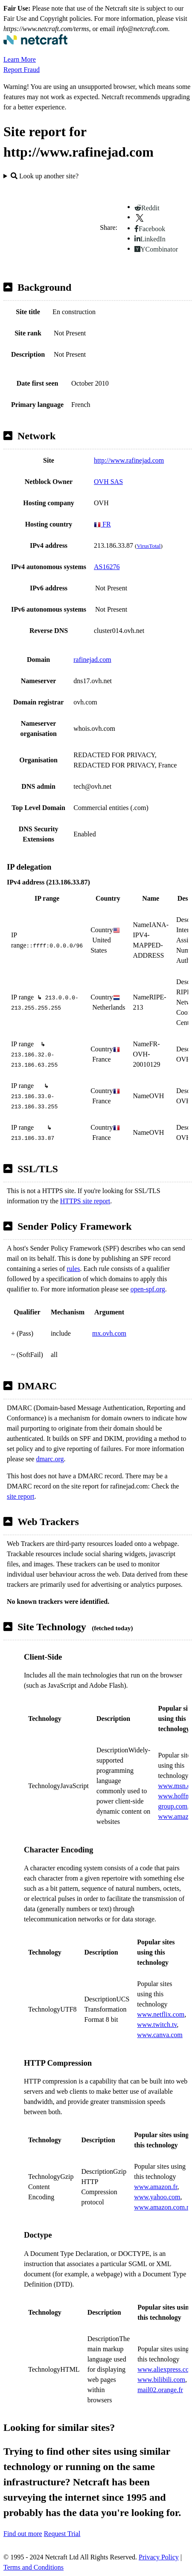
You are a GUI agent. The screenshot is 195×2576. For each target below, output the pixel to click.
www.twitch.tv (157, 2024)
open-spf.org (148, 1289)
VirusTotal (148, 546)
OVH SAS (108, 481)
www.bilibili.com (161, 2379)
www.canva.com (159, 2034)
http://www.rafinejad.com (129, 460)
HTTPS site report (85, 1201)
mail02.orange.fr (160, 2389)
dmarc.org (50, 1459)
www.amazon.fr (155, 2186)
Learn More (19, 59)
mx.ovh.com (109, 1333)
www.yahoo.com (157, 2197)
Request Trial (62, 2533)
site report (20, 1496)
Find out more (22, 2533)
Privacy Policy (159, 2557)
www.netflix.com (160, 2014)
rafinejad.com (92, 659)
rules (73, 1268)
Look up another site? (45, 176)
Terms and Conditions (33, 2567)
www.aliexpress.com (165, 2369)
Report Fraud (21, 69)
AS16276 (106, 566)
